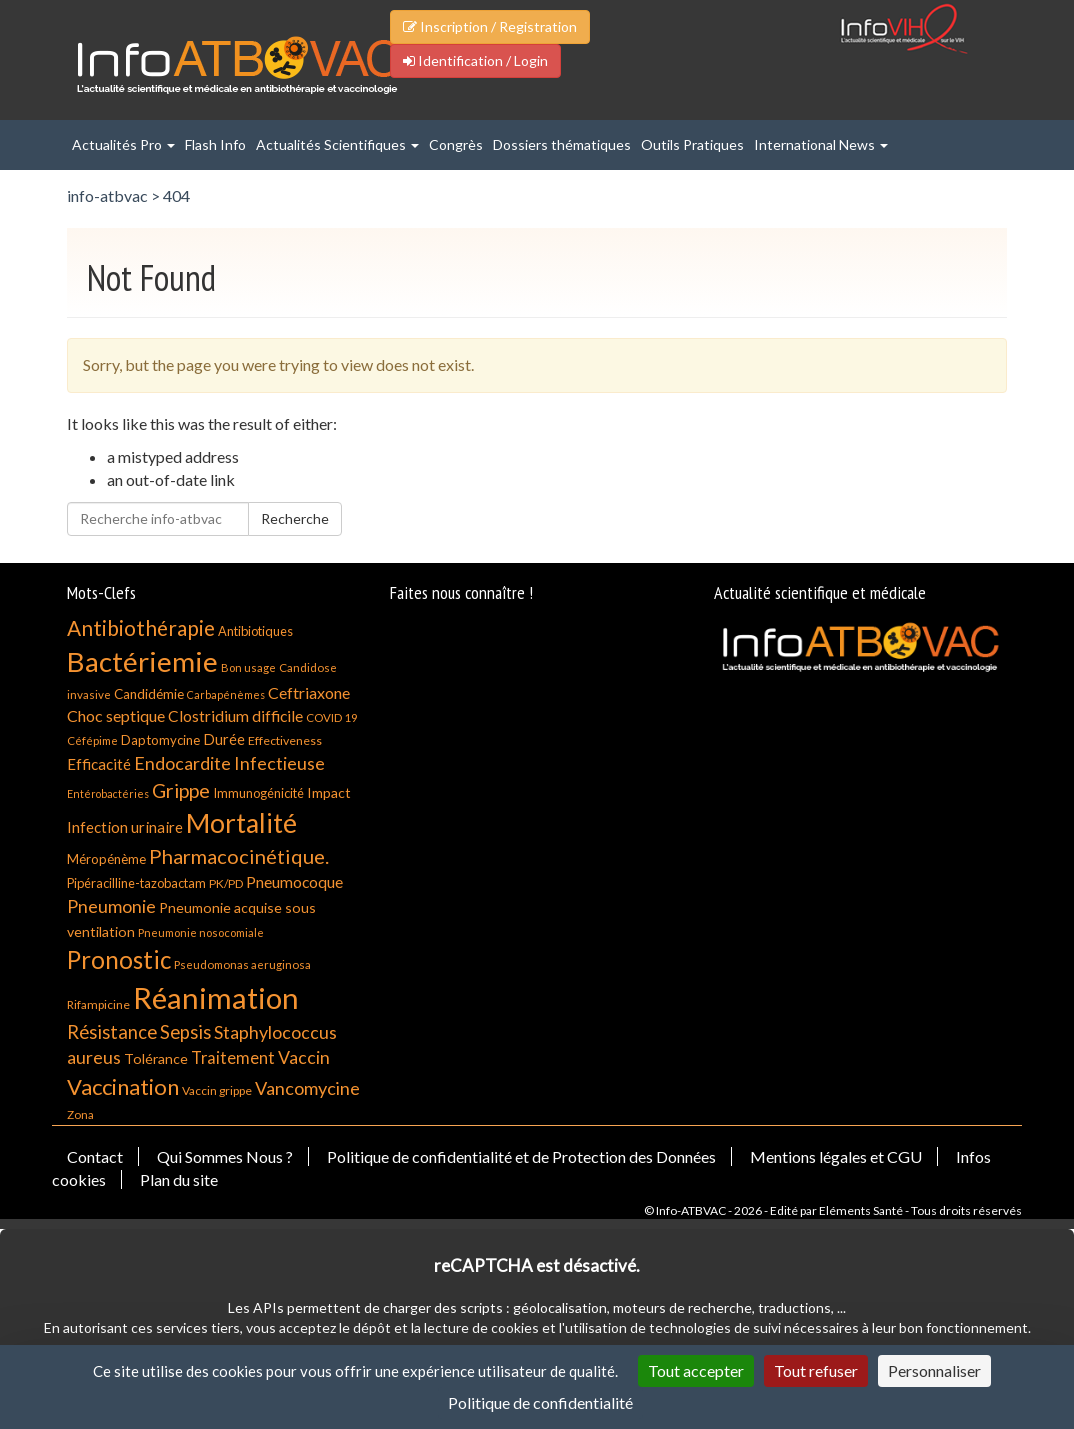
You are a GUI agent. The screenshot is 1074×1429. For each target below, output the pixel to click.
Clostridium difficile (235, 716)
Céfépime (92, 740)
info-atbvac (107, 195)
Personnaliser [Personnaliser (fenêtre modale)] (934, 1370)
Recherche (295, 518)
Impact (329, 792)
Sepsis (185, 1032)
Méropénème (106, 859)
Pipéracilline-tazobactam (136, 883)
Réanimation (216, 997)
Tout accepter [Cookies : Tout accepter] (696, 1370)
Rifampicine (98, 1004)
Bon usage (248, 667)
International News (821, 144)
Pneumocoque (294, 882)
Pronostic (119, 959)
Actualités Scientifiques (337, 144)
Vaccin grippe (217, 1090)
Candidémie (149, 694)
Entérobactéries (108, 793)
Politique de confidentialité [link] (540, 1402)
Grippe (181, 790)
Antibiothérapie (141, 627)
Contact (95, 1156)
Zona (80, 1114)
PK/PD (226, 883)
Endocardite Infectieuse (229, 763)
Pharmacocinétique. (239, 856)
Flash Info (215, 144)
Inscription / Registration (490, 26)
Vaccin (304, 1057)
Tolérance (156, 1058)
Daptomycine (160, 740)
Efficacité (99, 764)
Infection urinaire (125, 827)
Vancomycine (307, 1088)
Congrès (456, 144)
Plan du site (179, 1179)
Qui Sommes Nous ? (225, 1156)
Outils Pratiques (692, 144)
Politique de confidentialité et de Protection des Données (521, 1156)
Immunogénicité (258, 793)
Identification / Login (475, 60)
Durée (224, 739)
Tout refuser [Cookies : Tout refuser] (816, 1370)
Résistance (112, 1032)
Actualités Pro (123, 144)
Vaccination (123, 1086)
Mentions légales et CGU (836, 1156)
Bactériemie (142, 661)
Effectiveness (285, 740)
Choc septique (116, 715)
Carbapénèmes (226, 694)
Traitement (233, 1057)
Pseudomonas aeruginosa (242, 964)
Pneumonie (111, 906)
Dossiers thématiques (562, 144)
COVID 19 (332, 717)
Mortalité (241, 823)
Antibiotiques (255, 631)
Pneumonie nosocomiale (201, 932)
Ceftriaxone (309, 692)
